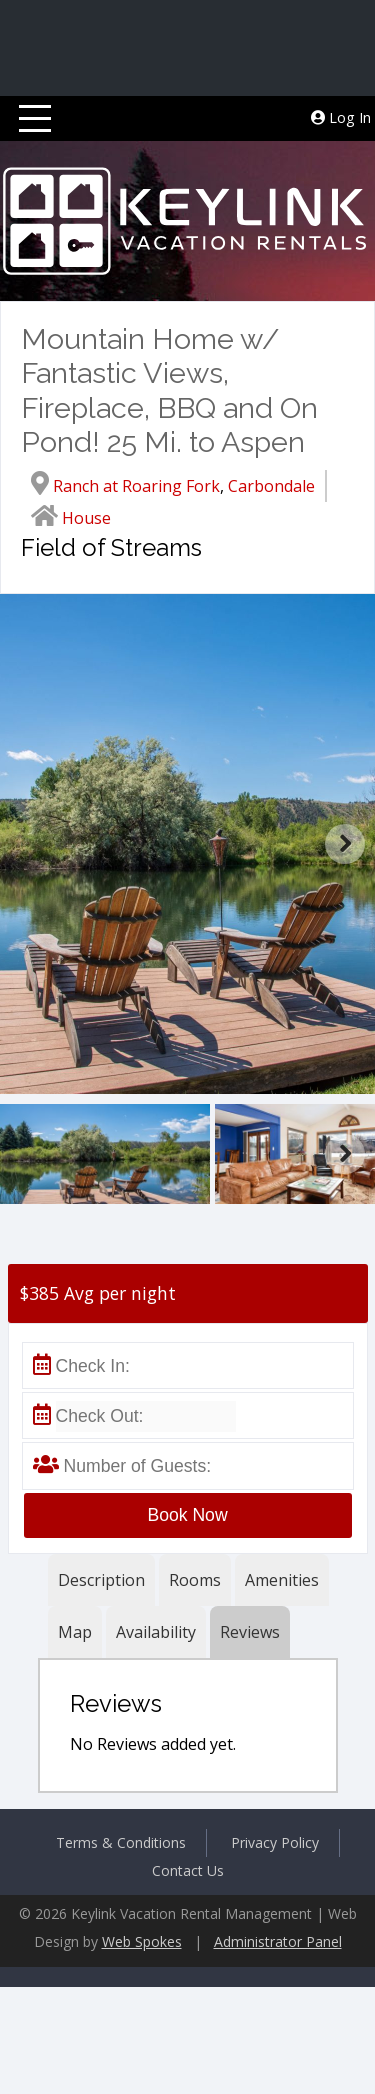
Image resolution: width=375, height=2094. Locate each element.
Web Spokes (142, 1941)
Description (101, 1580)
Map (75, 1632)
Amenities (282, 1580)
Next (345, 844)
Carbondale (271, 486)
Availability (156, 1632)
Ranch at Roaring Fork (136, 486)
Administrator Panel (278, 1941)
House (86, 518)
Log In (341, 117)
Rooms (195, 1580)
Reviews (250, 1632)
